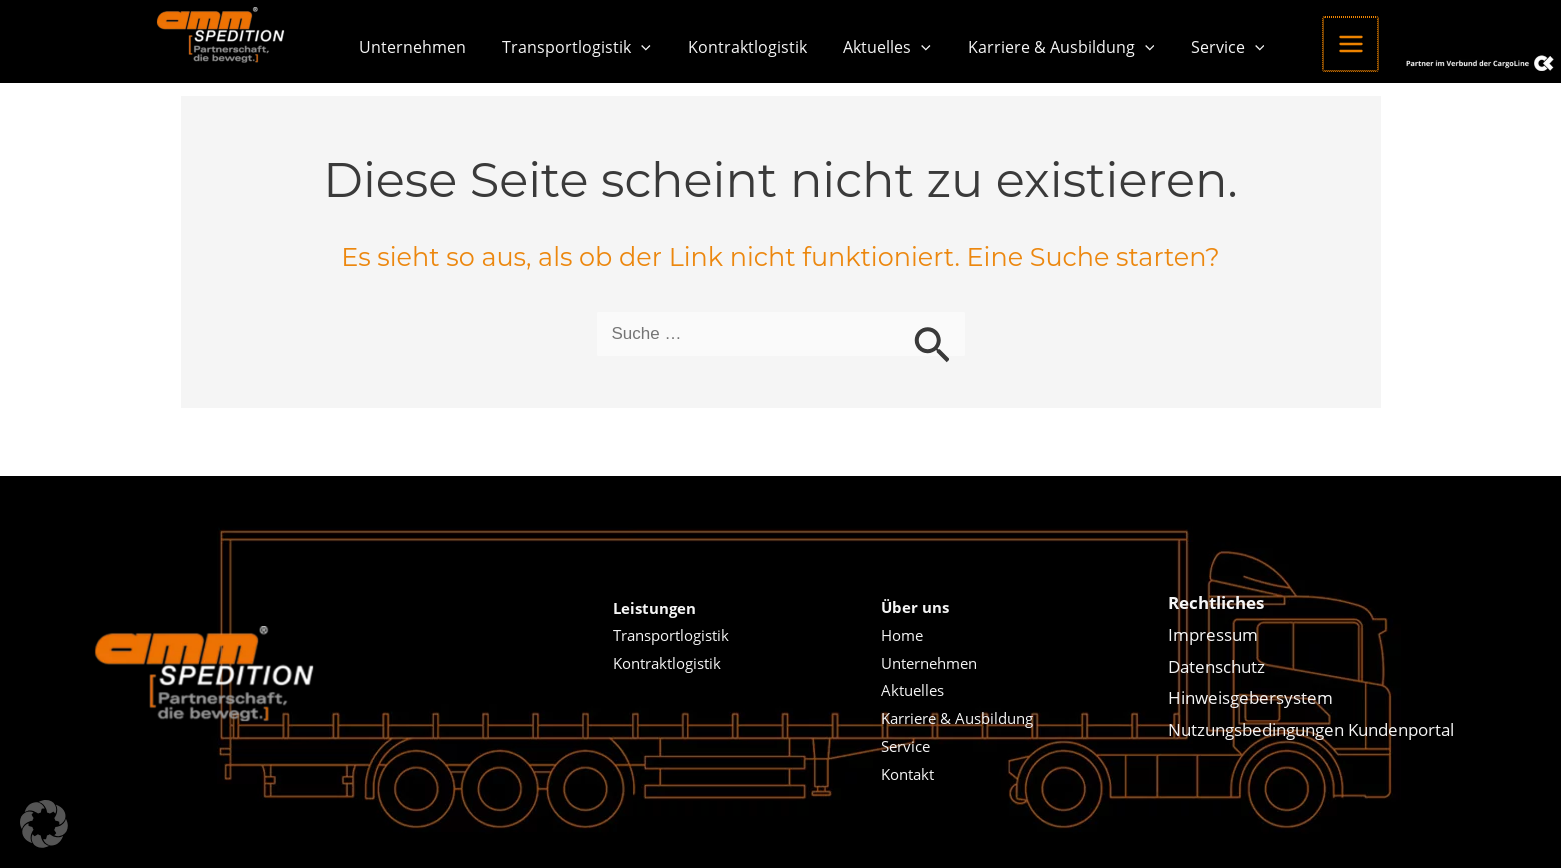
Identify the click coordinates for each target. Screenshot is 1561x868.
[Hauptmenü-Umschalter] (1323, 44)
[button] (635, 47)
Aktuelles (871, 47)
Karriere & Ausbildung (1040, 47)
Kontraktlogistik (735, 47)
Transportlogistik (570, 47)
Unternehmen (410, 47)
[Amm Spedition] (226, 34)
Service (1202, 47)
